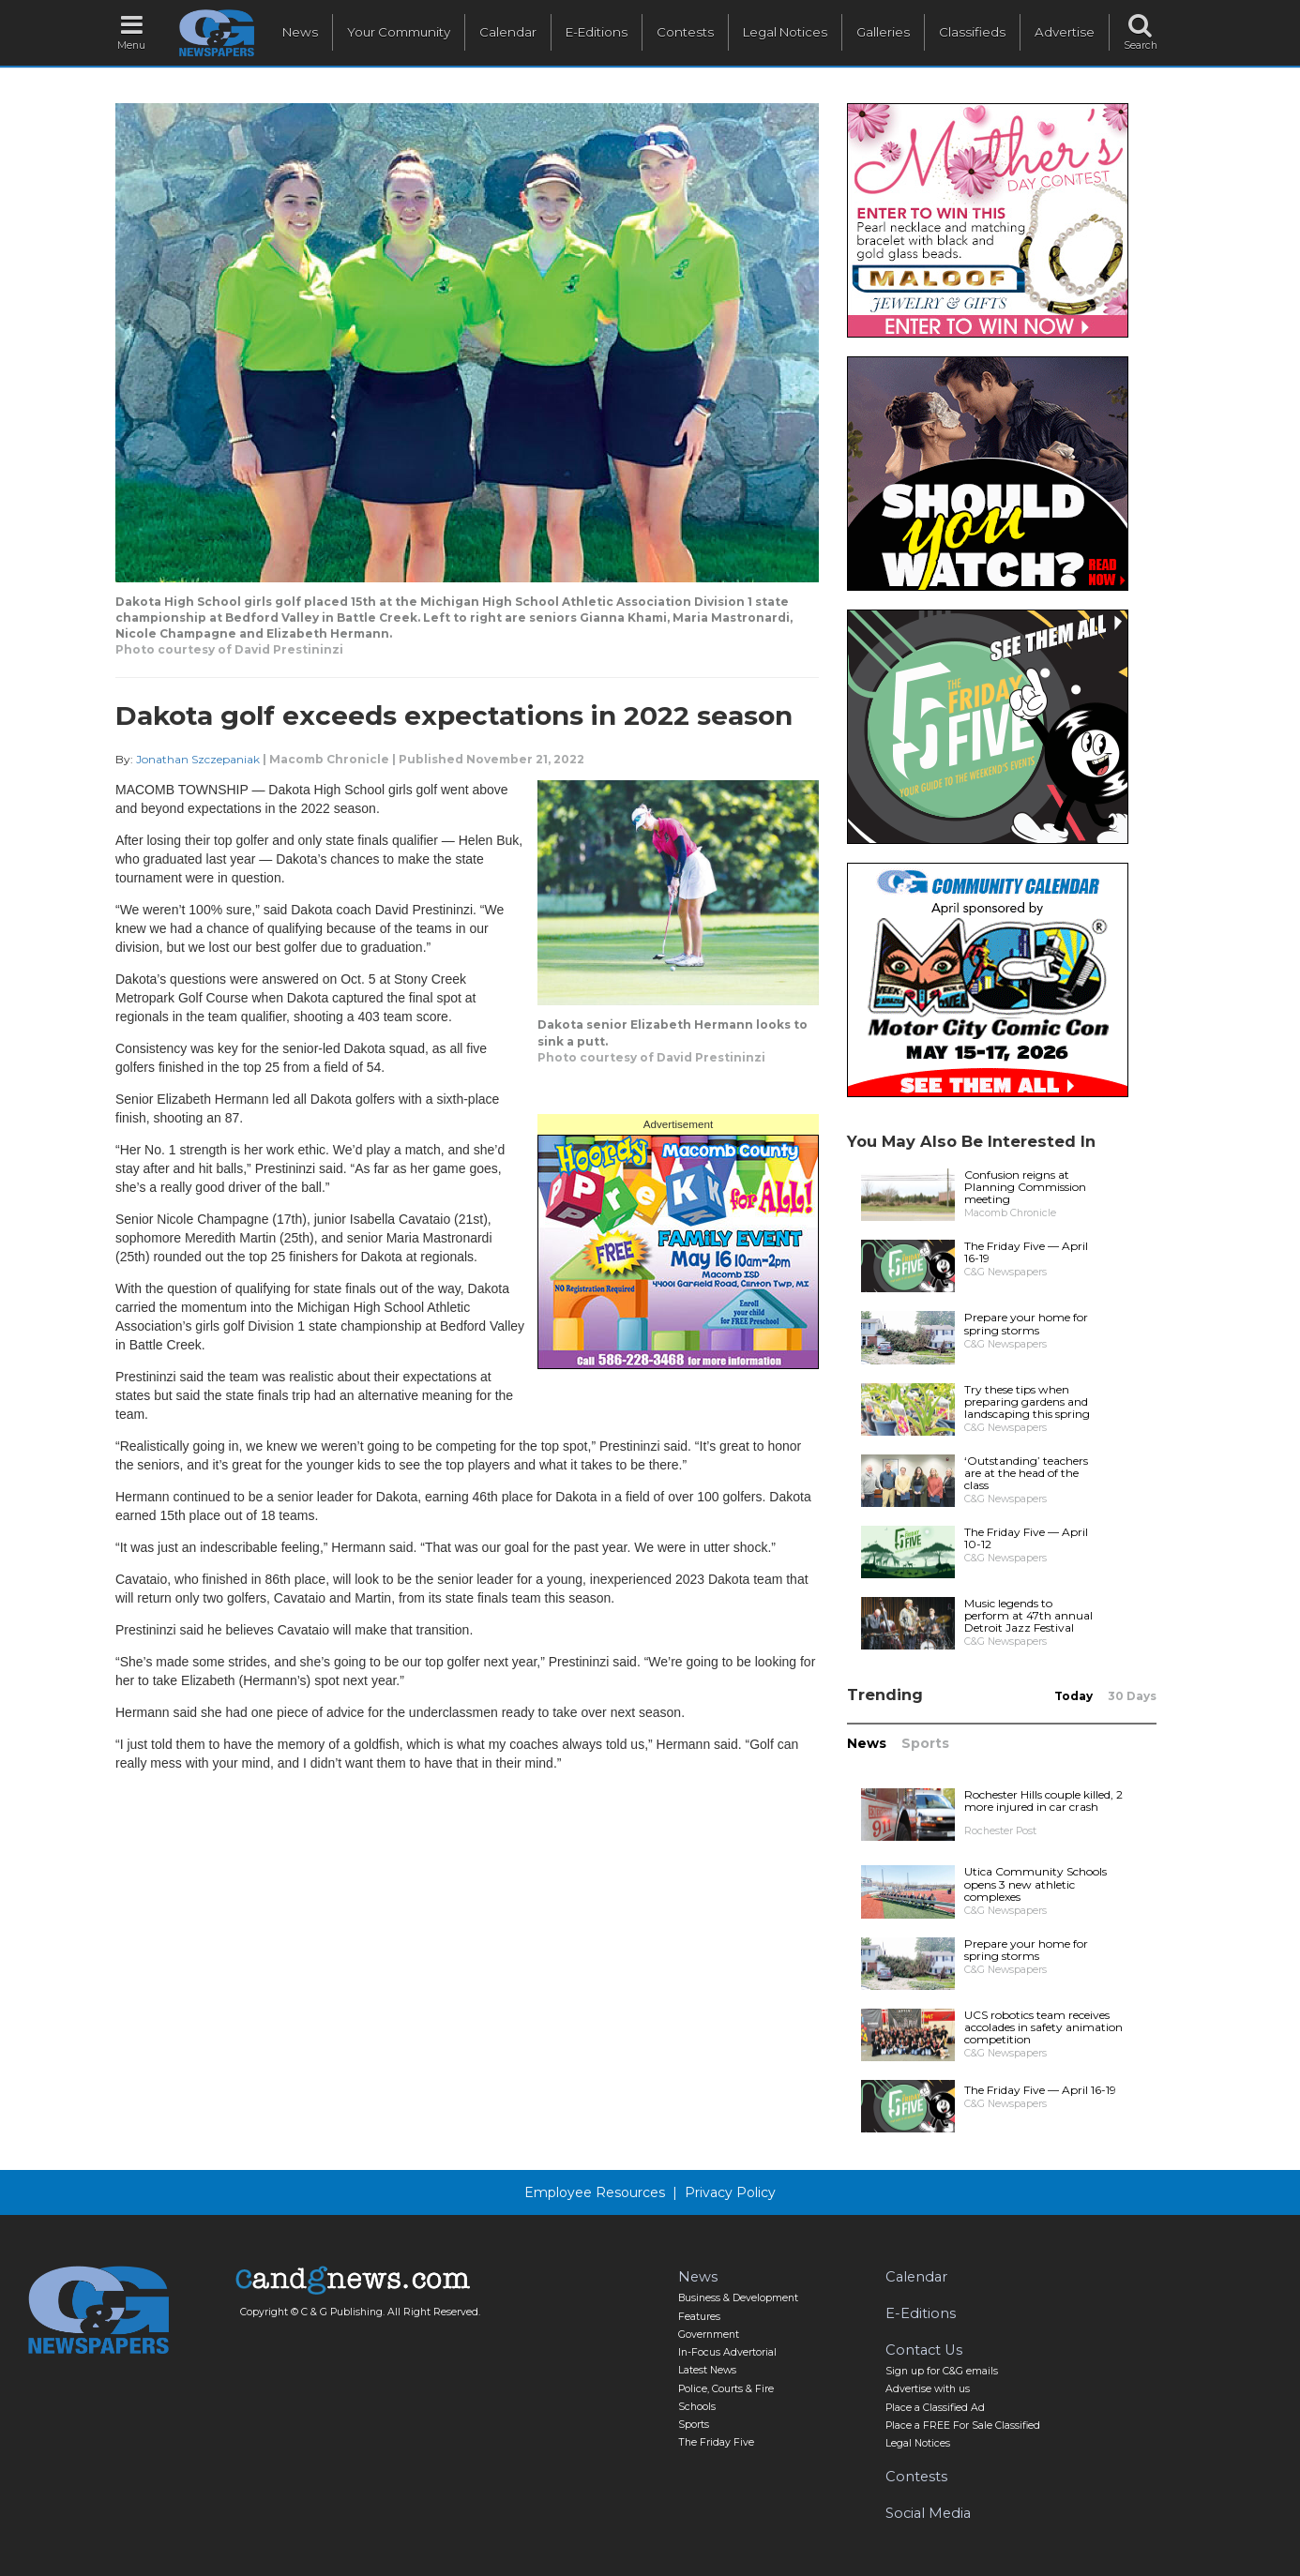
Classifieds (972, 31)
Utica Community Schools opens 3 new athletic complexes (1035, 1883)
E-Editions (596, 31)
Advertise (1065, 31)
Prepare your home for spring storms (1026, 1323)
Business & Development (738, 2298)
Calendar (508, 31)
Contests (685, 31)
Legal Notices (785, 31)
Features (699, 2317)
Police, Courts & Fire (726, 2389)
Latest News (707, 2370)
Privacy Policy (730, 2192)
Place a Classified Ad (935, 2408)
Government (708, 2334)
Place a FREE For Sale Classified (962, 2425)
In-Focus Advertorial (727, 2352)
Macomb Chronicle (329, 759)
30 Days (1132, 1696)
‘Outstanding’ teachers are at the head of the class (1026, 1473)
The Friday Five (716, 2442)
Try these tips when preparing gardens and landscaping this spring (1027, 1401)
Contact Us (923, 2350)
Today (1073, 1696)
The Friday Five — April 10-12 (1026, 1538)
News (300, 31)
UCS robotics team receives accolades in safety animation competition (1043, 2027)
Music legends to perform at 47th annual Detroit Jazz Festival (1028, 1615)
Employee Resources (594, 2192)
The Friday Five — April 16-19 (1026, 1252)
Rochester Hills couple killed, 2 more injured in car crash (1043, 1800)
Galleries (883, 31)
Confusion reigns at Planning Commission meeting (1025, 1186)
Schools (697, 2407)
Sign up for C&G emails (941, 2371)
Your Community (398, 31)
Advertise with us (927, 2389)
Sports (925, 1743)
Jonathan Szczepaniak (198, 759)
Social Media (928, 2513)
